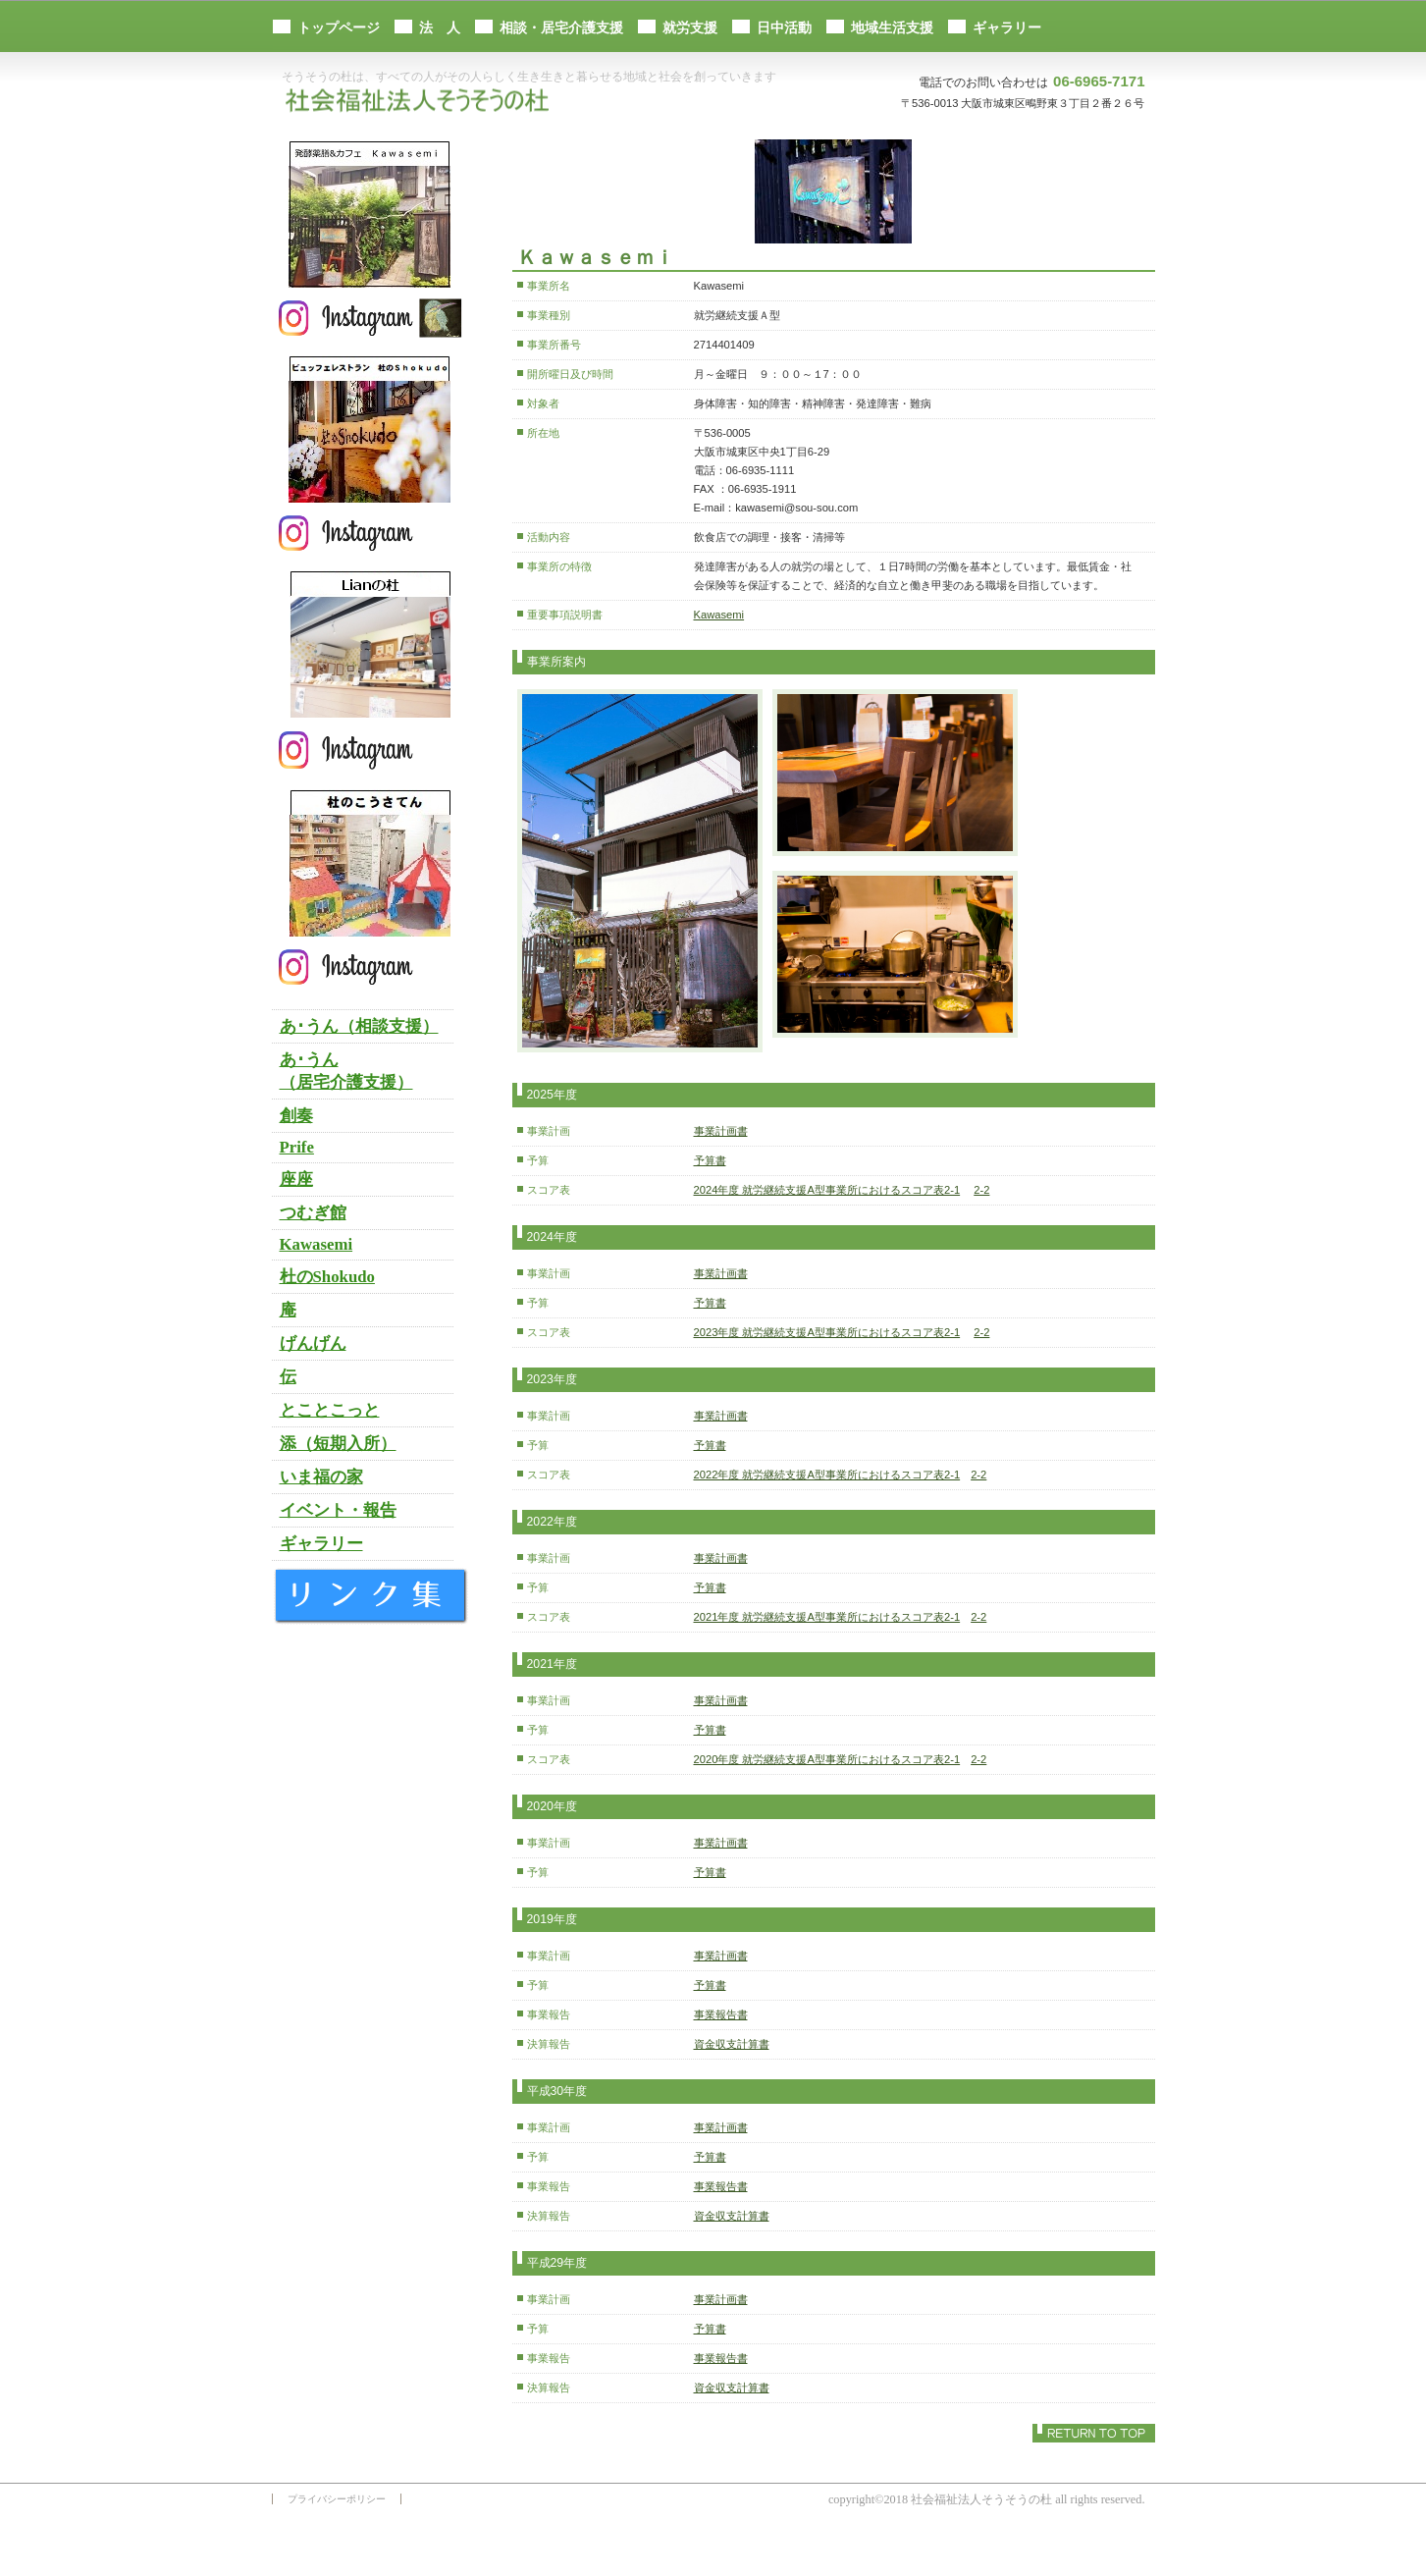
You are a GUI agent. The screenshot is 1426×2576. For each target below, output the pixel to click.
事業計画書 (721, 1131)
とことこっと (330, 1410)
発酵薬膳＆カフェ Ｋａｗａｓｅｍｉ (370, 214)
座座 (296, 1179)
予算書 (710, 1160)
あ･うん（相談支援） (359, 1026)
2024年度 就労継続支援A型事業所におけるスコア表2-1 (827, 1190)
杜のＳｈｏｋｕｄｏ (370, 429)
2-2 (981, 1190)
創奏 (296, 1115)
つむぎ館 (313, 1213)
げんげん (313, 1343)
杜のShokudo (327, 1276)
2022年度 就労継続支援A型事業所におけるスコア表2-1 (827, 1474)
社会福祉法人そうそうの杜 (424, 101)
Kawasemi (719, 614)
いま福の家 (321, 1477)
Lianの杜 (370, 644)
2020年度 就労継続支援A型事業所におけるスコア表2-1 (827, 1759)
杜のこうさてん (370, 863)
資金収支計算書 (731, 2044)
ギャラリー (321, 1543)
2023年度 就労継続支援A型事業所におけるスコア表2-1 (827, 1332)
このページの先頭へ (1093, 2433)
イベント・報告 (338, 1510)
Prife (297, 1147)
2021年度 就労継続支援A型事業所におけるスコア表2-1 (827, 1617)
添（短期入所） (338, 1443)
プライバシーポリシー (337, 2499)
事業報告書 (721, 2014)
